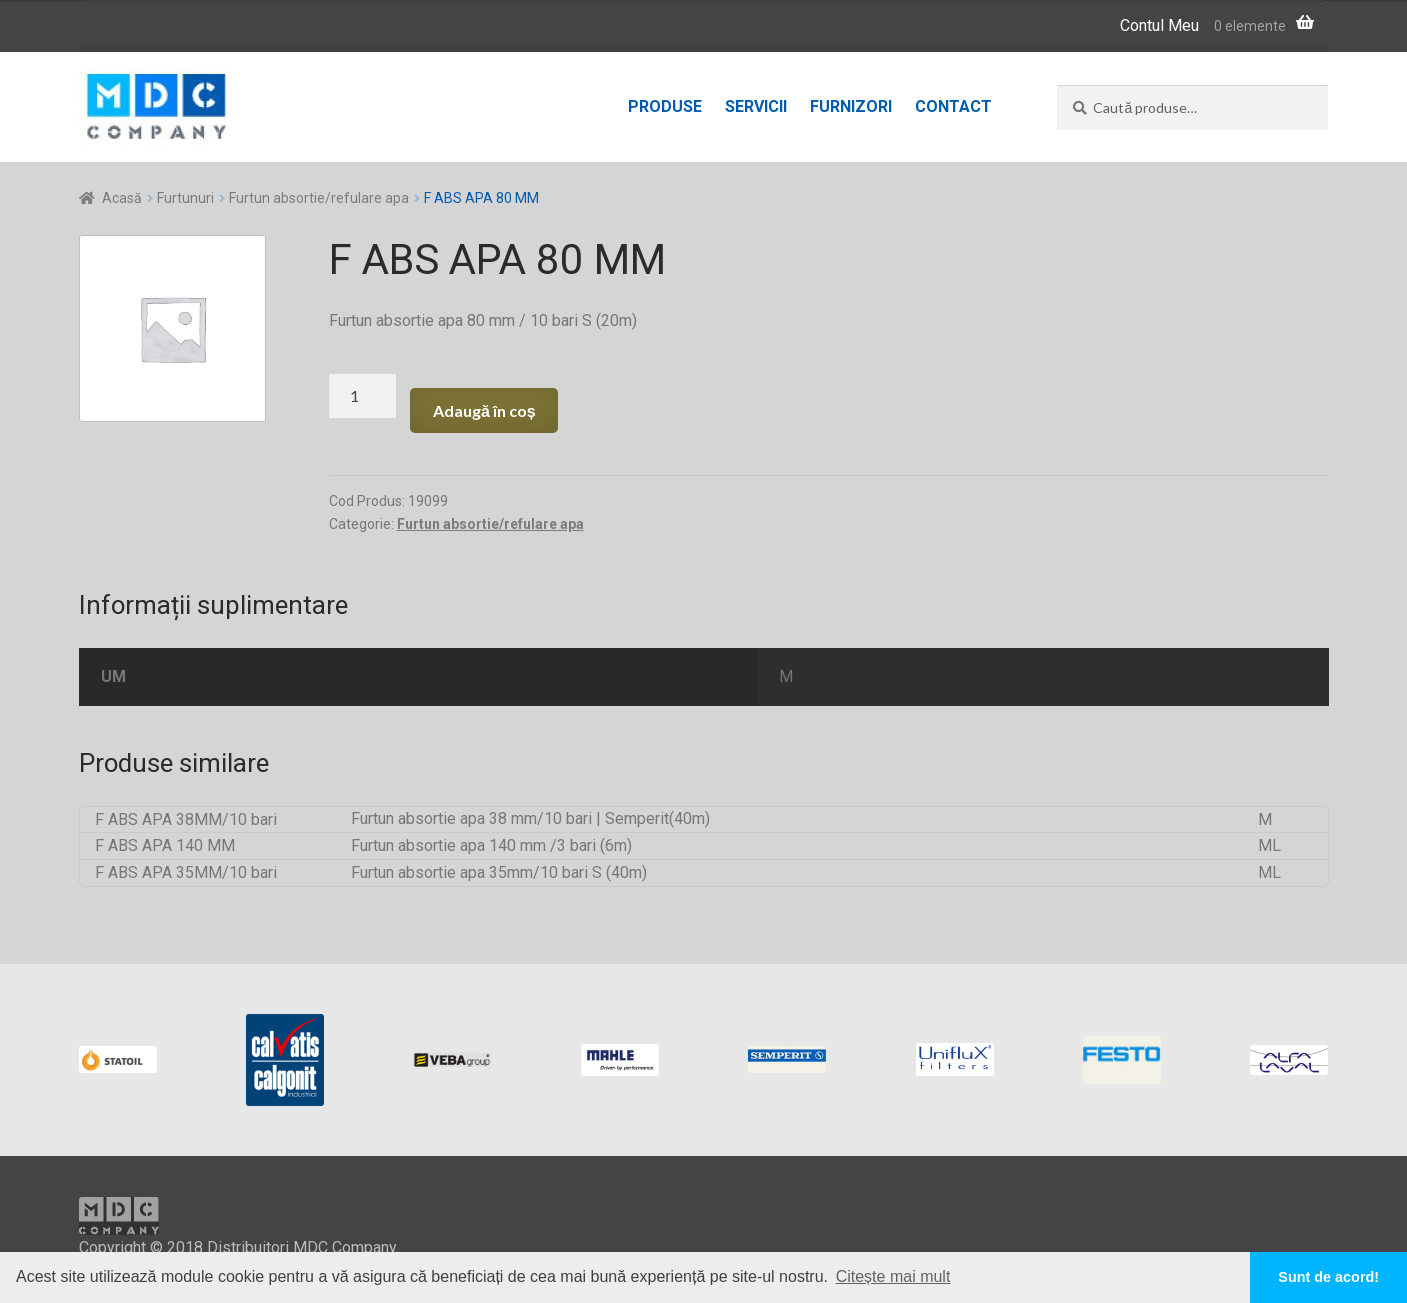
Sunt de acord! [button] (1328, 1277)
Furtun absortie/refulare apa (319, 198)
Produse (665, 106)
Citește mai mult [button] (893, 1276)
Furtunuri (185, 198)
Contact (953, 106)
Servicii (756, 106)
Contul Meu (1159, 25)
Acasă (122, 198)
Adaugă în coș (484, 410)
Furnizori (851, 106)
